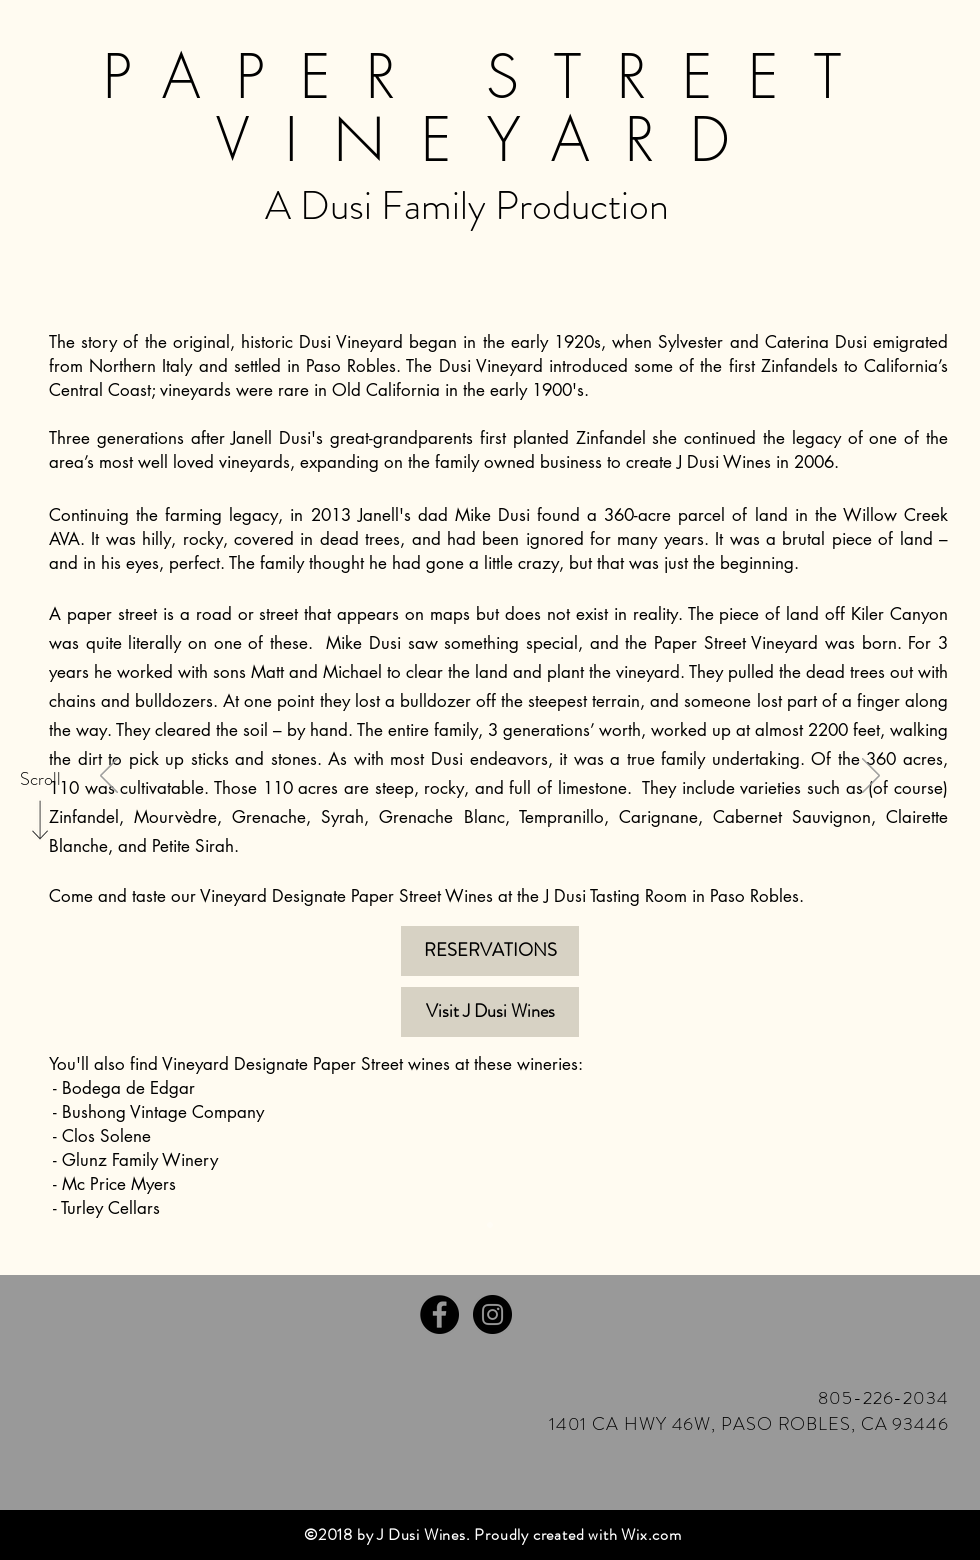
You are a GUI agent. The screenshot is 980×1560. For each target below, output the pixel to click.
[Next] (871, 777)
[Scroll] (40, 780)
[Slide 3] (490, 1225)
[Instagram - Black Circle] (492, 1314)
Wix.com (651, 1534)
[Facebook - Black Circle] (439, 1314)
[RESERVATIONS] (490, 951)
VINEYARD (490, 139)
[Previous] (109, 777)
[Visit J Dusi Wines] (490, 1012)
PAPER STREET (490, 76)
